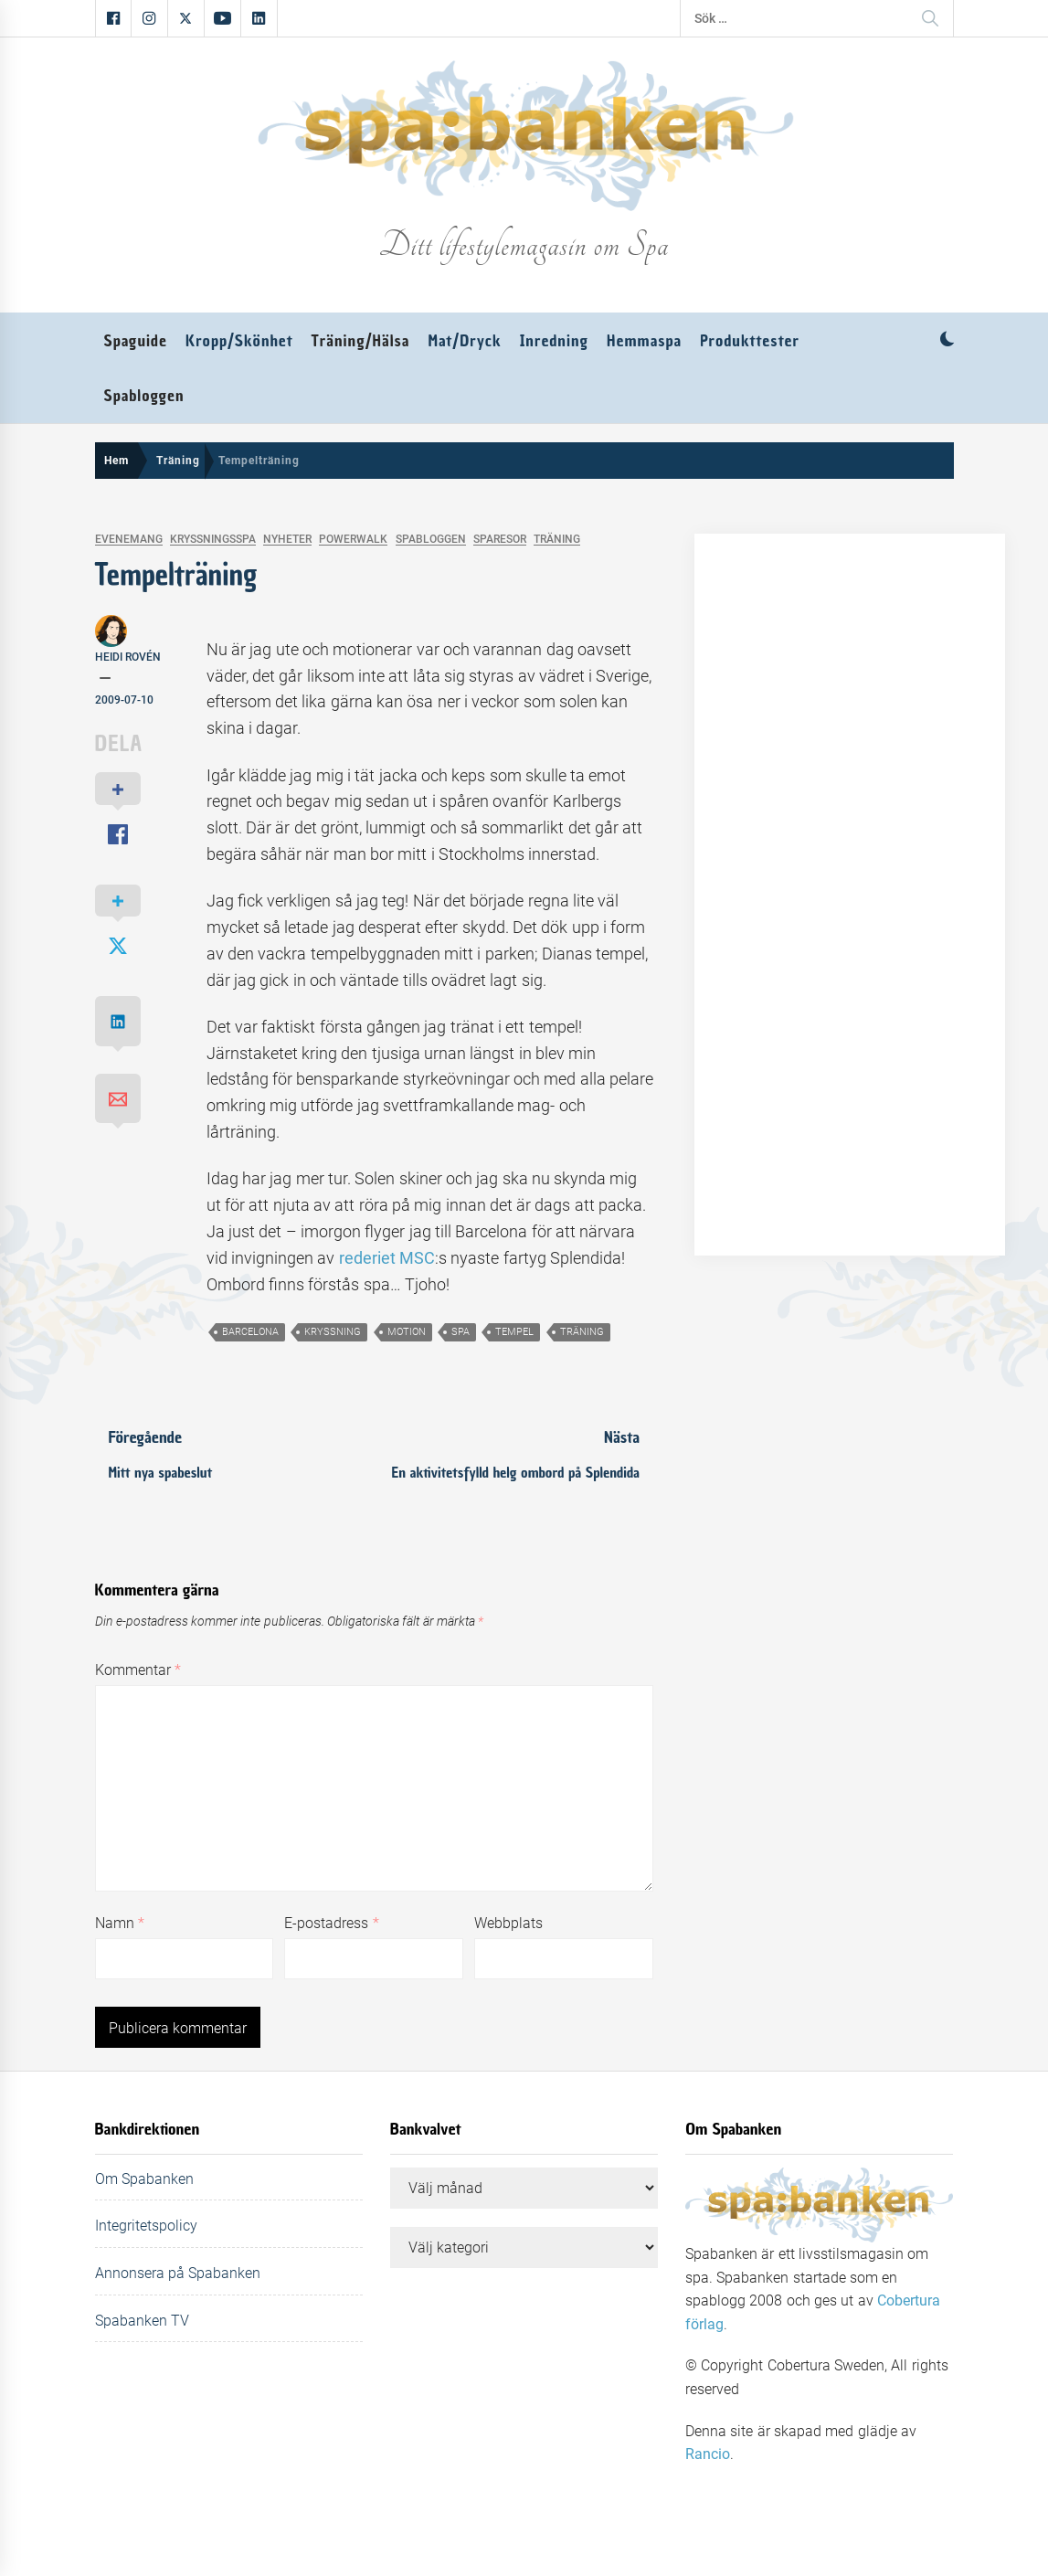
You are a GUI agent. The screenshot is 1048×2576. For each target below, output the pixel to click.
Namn (119, 1923)
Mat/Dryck (465, 341)
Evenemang (129, 540)
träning (582, 1332)
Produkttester (749, 341)
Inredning (554, 341)
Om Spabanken (144, 2179)
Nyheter (287, 540)
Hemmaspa (644, 341)
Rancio (707, 2454)
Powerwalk (353, 540)
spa (460, 1332)
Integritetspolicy (146, 2225)
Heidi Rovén (128, 657)
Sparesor (499, 540)
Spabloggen (144, 396)
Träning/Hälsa (361, 341)
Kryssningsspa (213, 540)
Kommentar (138, 1670)
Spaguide (135, 341)
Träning (557, 540)
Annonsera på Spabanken (178, 2273)
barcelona (250, 1332)
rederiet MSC (387, 1257)
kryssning (332, 1332)
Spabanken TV (142, 2320)
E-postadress (331, 1923)
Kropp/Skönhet (239, 341)
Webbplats (508, 1923)
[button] (947, 341)
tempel (514, 1332)
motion (406, 1332)
